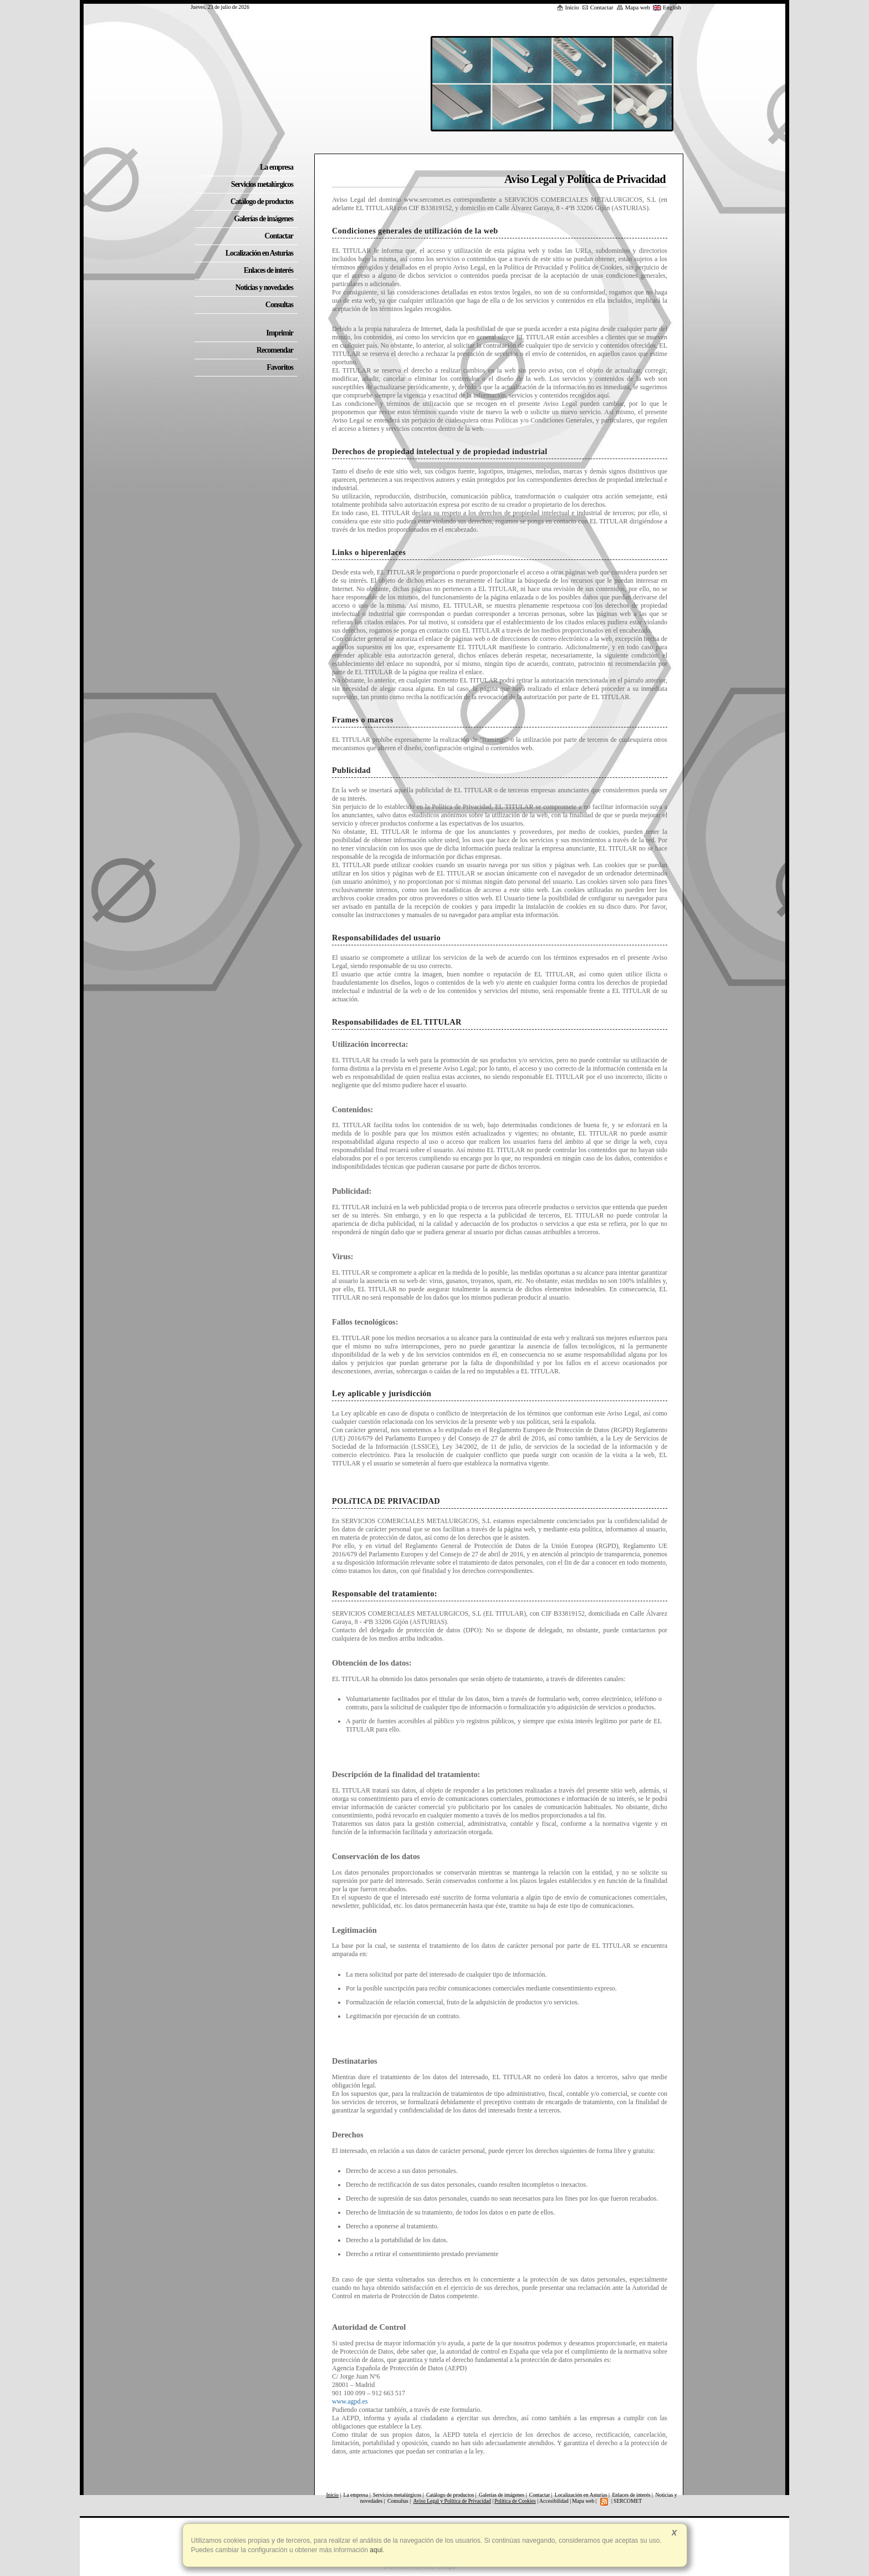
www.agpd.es (350, 2401)
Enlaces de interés (631, 2495)
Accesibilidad (554, 2501)
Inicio (567, 7)
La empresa (356, 2495)
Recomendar (275, 350)
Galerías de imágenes (501, 2495)
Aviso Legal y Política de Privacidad (452, 2501)
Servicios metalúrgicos (397, 2495)
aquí (375, 2550)
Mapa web (633, 7)
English (667, 7)
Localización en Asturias (581, 2495)
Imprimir (279, 333)
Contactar (598, 7)
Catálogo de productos (450, 2495)
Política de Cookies (515, 2501)
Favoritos (280, 367)
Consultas (398, 2501)
